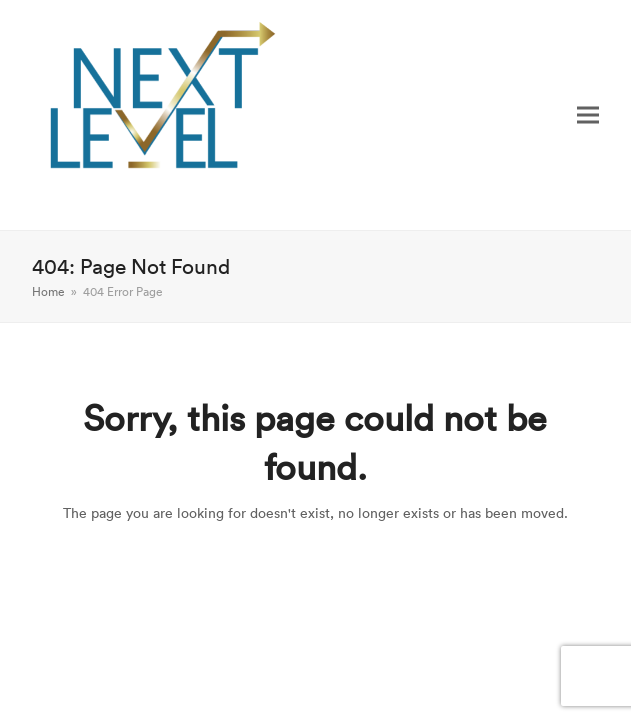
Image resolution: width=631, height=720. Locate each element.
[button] (588, 114)
